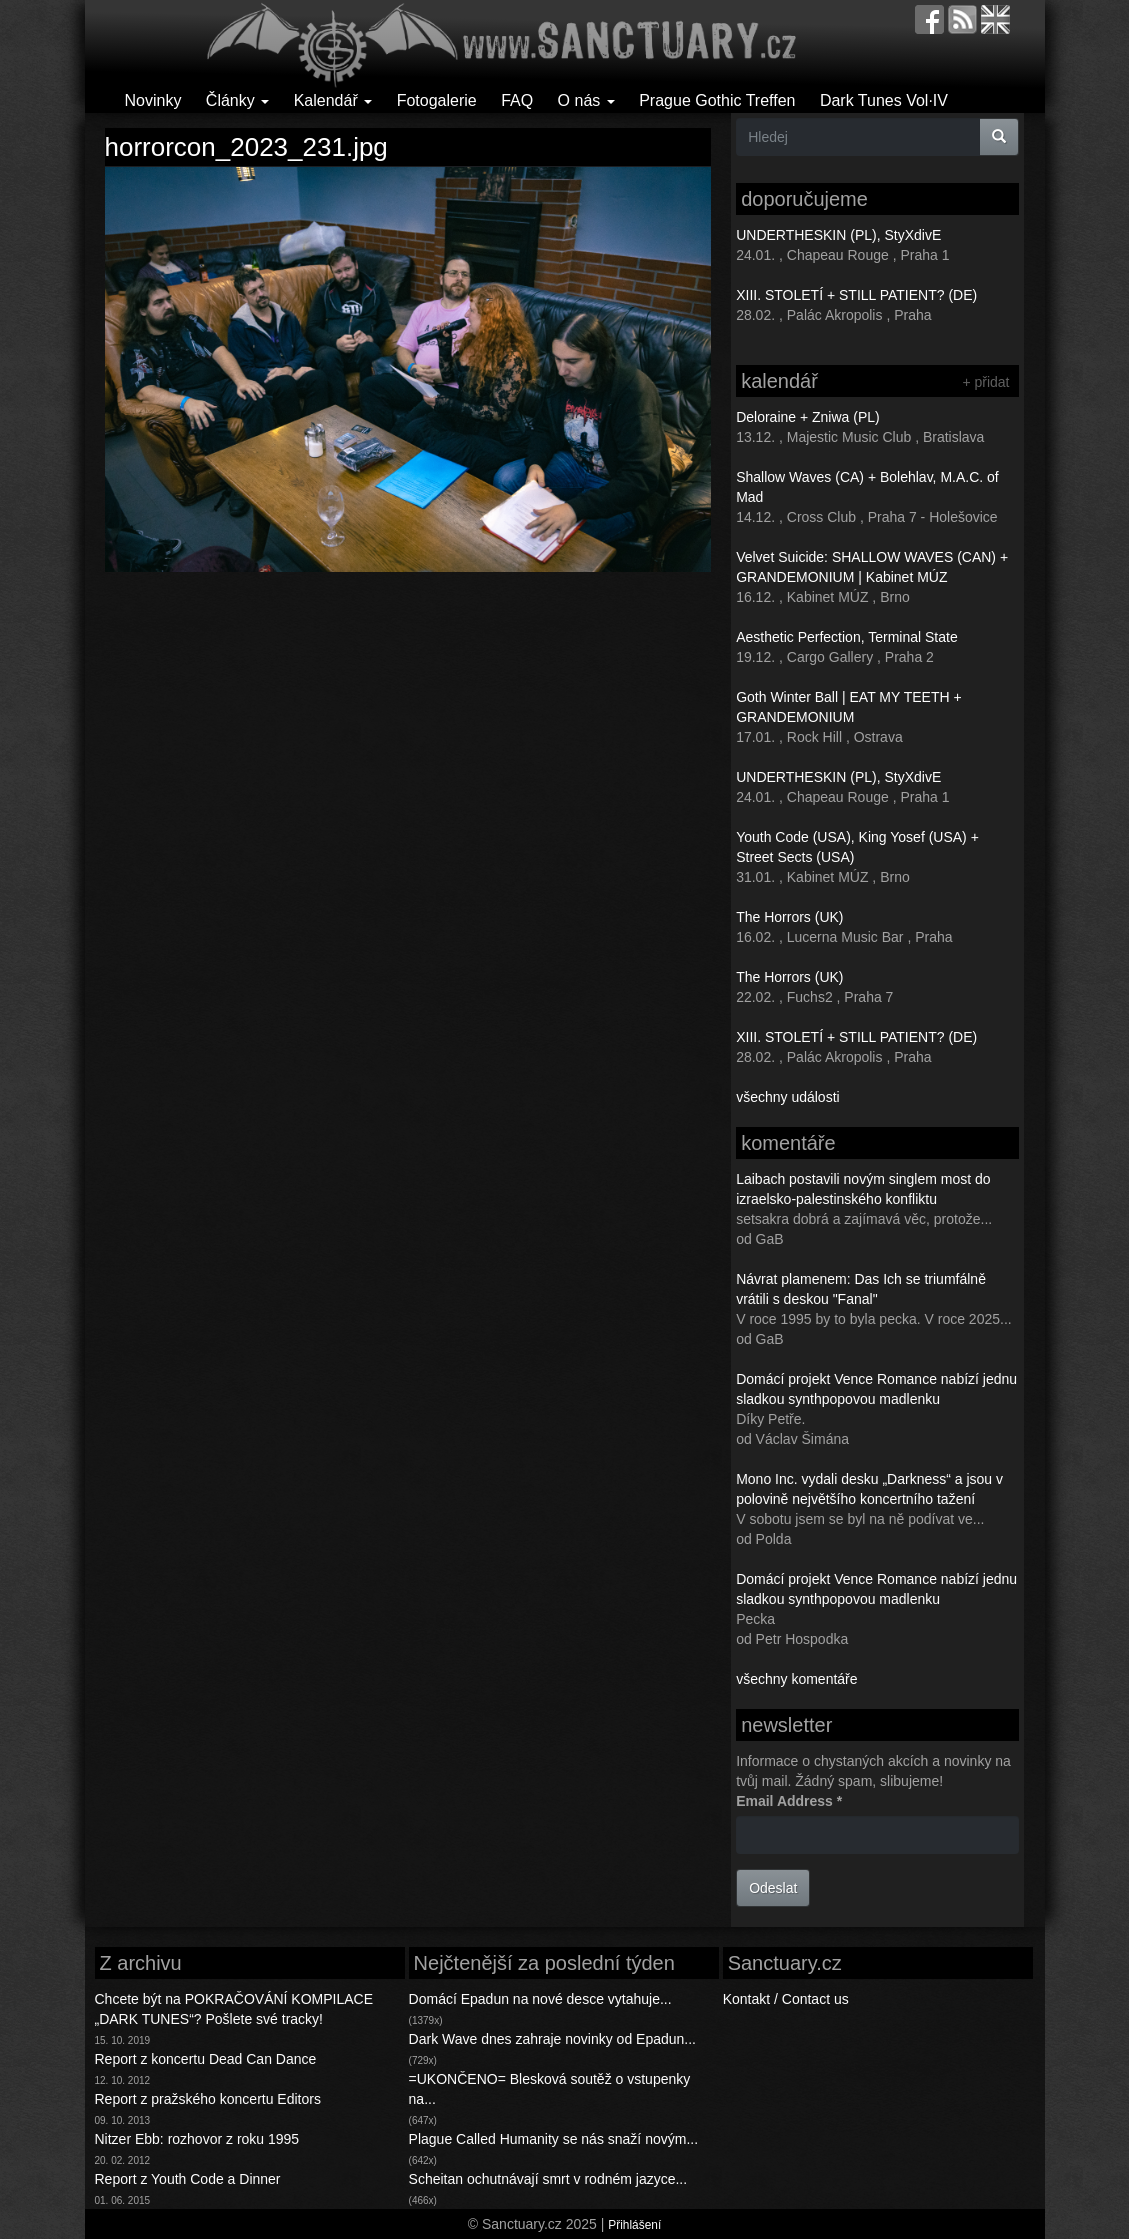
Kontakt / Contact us (786, 1999)
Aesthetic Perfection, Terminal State (847, 637)
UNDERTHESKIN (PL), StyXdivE (838, 235)
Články (237, 100)
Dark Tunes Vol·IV (884, 100)
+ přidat (985, 382)
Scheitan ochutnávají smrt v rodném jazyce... (548, 2179)
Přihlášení (634, 2225)
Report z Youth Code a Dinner (188, 2179)
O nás (586, 100)
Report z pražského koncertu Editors (208, 2099)
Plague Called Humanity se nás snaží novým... (553, 2139)
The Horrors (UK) (789, 917)
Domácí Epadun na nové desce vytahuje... (540, 1999)
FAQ (517, 100)
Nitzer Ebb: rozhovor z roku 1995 (197, 2139)
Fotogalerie (437, 100)
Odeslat (773, 1888)
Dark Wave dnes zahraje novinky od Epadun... (552, 2039)
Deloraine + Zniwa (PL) (808, 417)
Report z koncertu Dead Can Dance (206, 2059)
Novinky (153, 100)
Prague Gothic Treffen (717, 100)
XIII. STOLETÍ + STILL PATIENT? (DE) (856, 295)
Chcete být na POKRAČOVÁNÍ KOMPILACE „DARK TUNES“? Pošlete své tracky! (234, 2009)
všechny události (788, 1097)
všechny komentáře (796, 1679)
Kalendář (333, 100)
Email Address (789, 1801)
